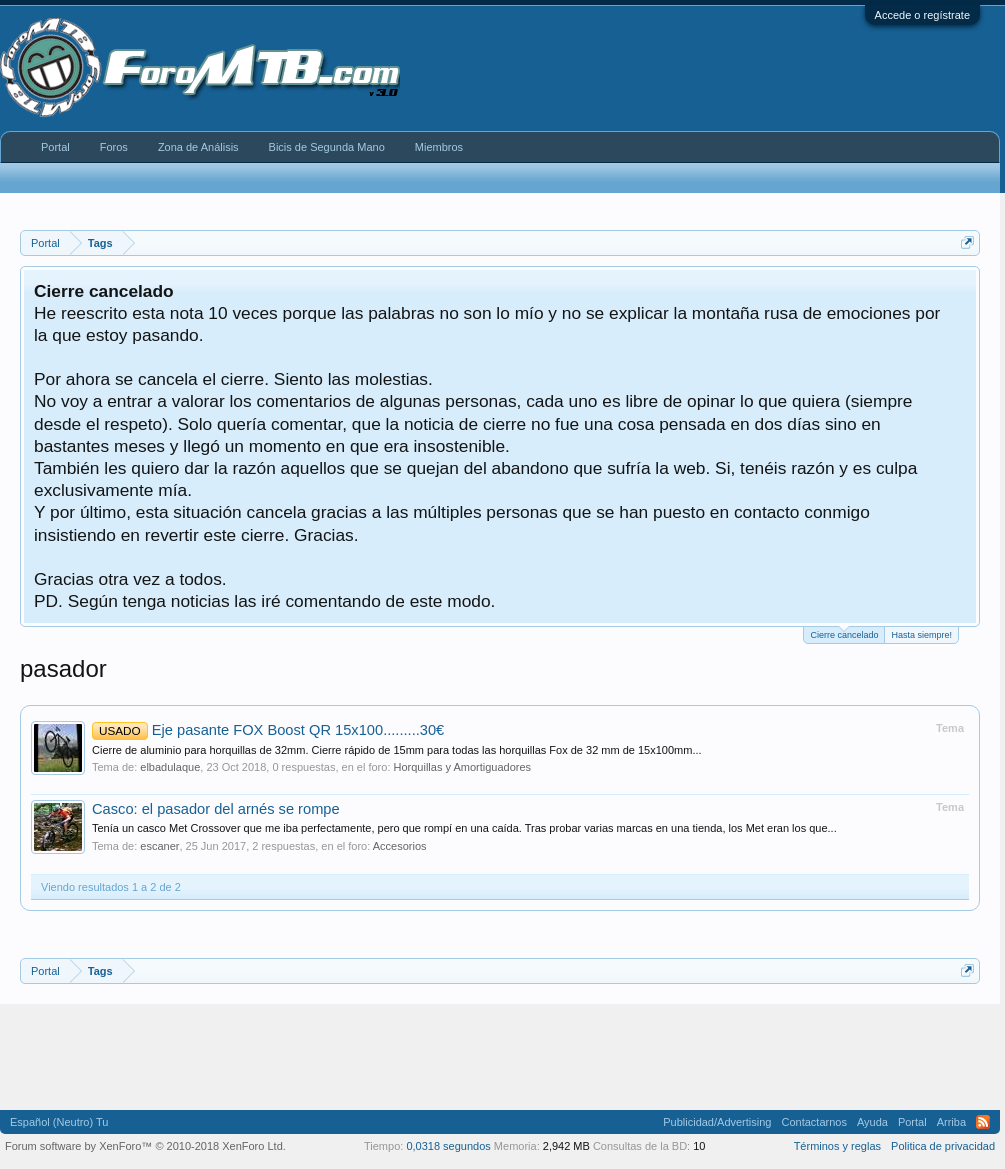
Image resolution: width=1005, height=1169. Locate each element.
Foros (114, 147)
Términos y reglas (837, 1146)
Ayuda (872, 1122)
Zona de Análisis (198, 147)
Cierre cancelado (844, 633)
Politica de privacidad (943, 1146)
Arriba (951, 1122)
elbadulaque (170, 767)
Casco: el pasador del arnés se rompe (216, 809)
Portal (55, 147)
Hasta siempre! (921, 635)
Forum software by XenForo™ (145, 1146)
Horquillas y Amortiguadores (463, 767)
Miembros (439, 147)
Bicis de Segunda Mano (327, 147)
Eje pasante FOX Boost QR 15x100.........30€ (268, 730)
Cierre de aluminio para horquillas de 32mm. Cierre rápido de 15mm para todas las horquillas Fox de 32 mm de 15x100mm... (397, 750)
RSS (983, 1122)
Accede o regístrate (922, 15)
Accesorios (400, 846)
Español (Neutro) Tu (59, 1122)
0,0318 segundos (448, 1146)
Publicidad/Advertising (717, 1122)
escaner (159, 846)
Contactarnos (813, 1122)
